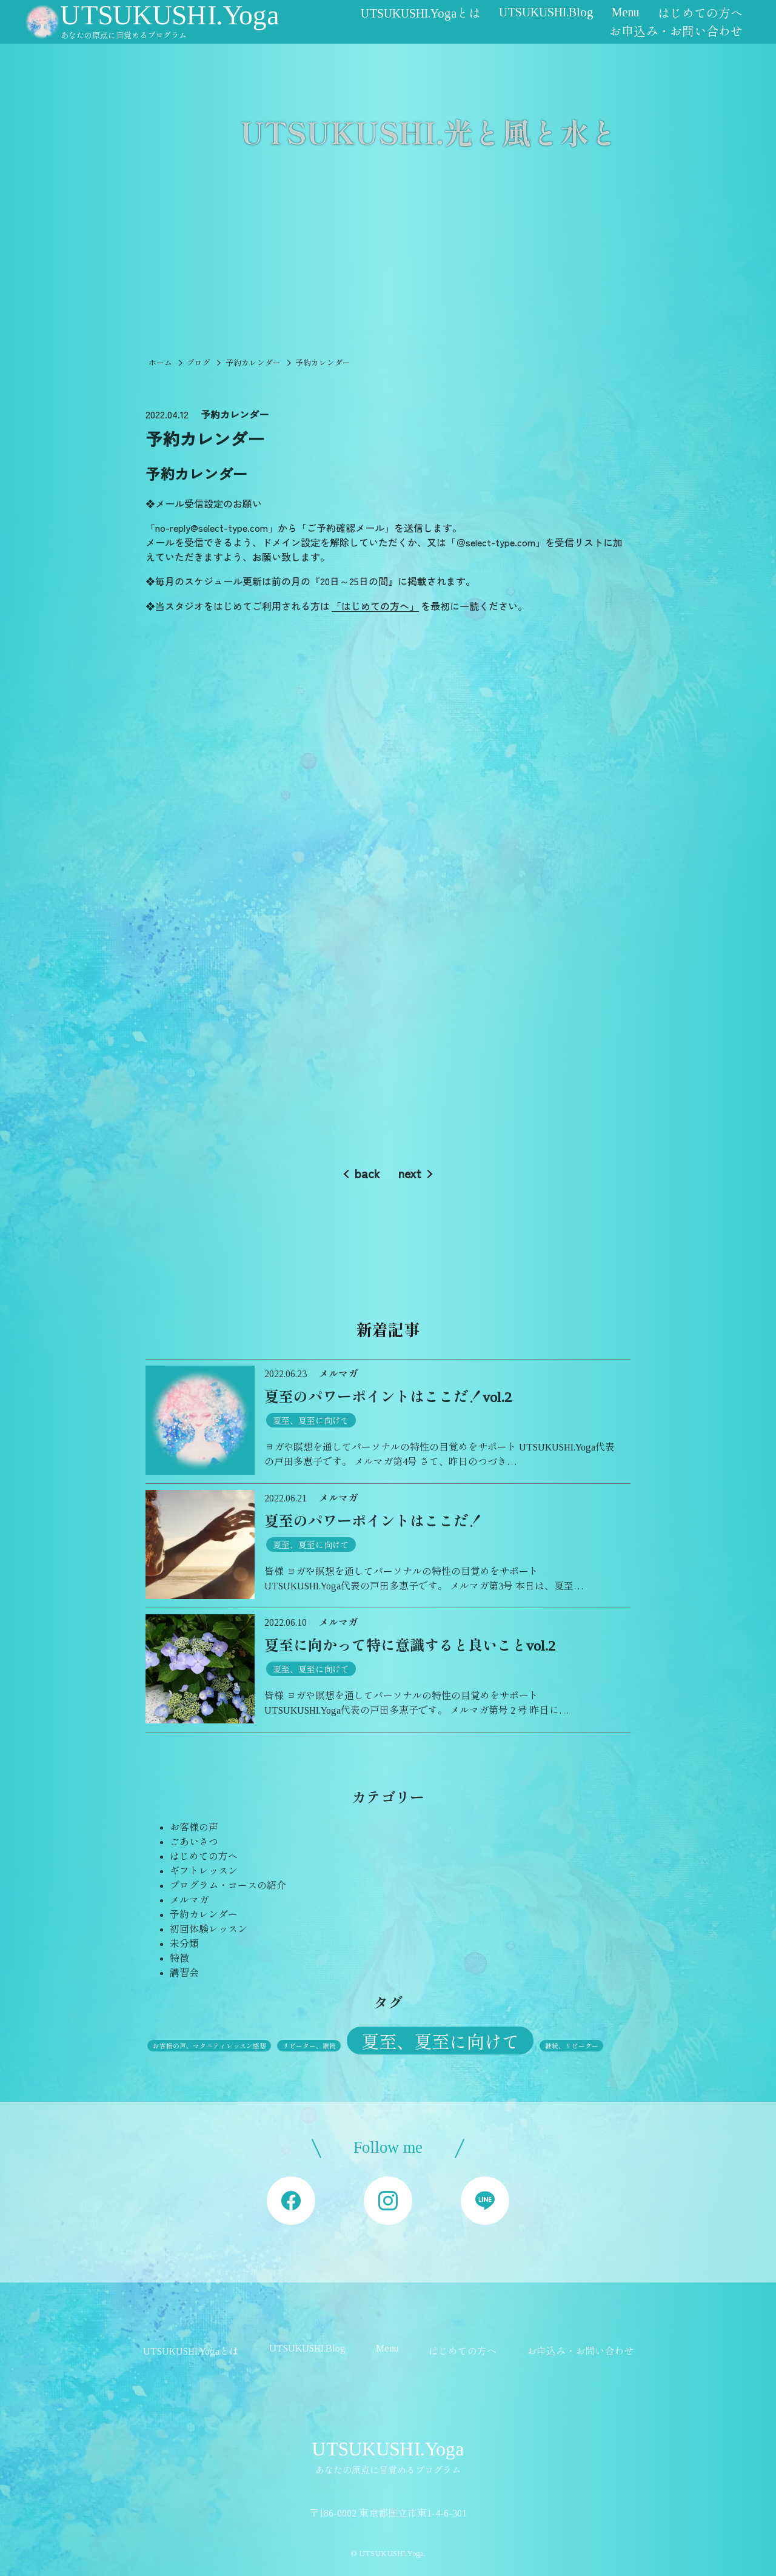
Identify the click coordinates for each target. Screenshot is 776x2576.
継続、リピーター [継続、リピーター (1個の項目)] (571, 2046)
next (409, 1173)
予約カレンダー (204, 1915)
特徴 (179, 1958)
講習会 (184, 1973)
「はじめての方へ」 (375, 606)
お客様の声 (194, 1827)
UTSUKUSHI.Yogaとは (421, 13)
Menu (626, 12)
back (367, 1173)
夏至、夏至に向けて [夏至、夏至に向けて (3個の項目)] (440, 2042)
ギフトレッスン (204, 1871)
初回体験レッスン (208, 1929)
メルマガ (189, 1900)
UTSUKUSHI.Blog (546, 12)
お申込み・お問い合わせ (676, 31)
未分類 (184, 1944)
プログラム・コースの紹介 (228, 1885)
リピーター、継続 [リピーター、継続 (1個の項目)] (309, 2046)
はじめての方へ (700, 13)
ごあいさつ (194, 1842)
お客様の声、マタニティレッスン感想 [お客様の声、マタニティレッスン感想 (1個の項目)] (209, 2046)
